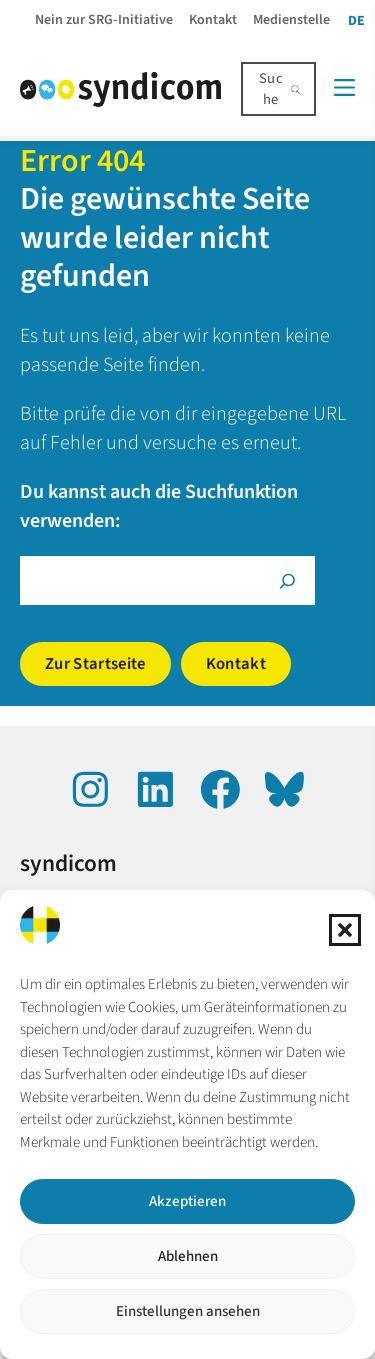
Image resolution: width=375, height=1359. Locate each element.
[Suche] (287, 580)
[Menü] (344, 87)
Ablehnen (188, 1256)
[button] (345, 930)
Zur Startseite (95, 664)
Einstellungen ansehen (188, 1311)
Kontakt (236, 664)
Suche (271, 89)
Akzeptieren (187, 1201)
